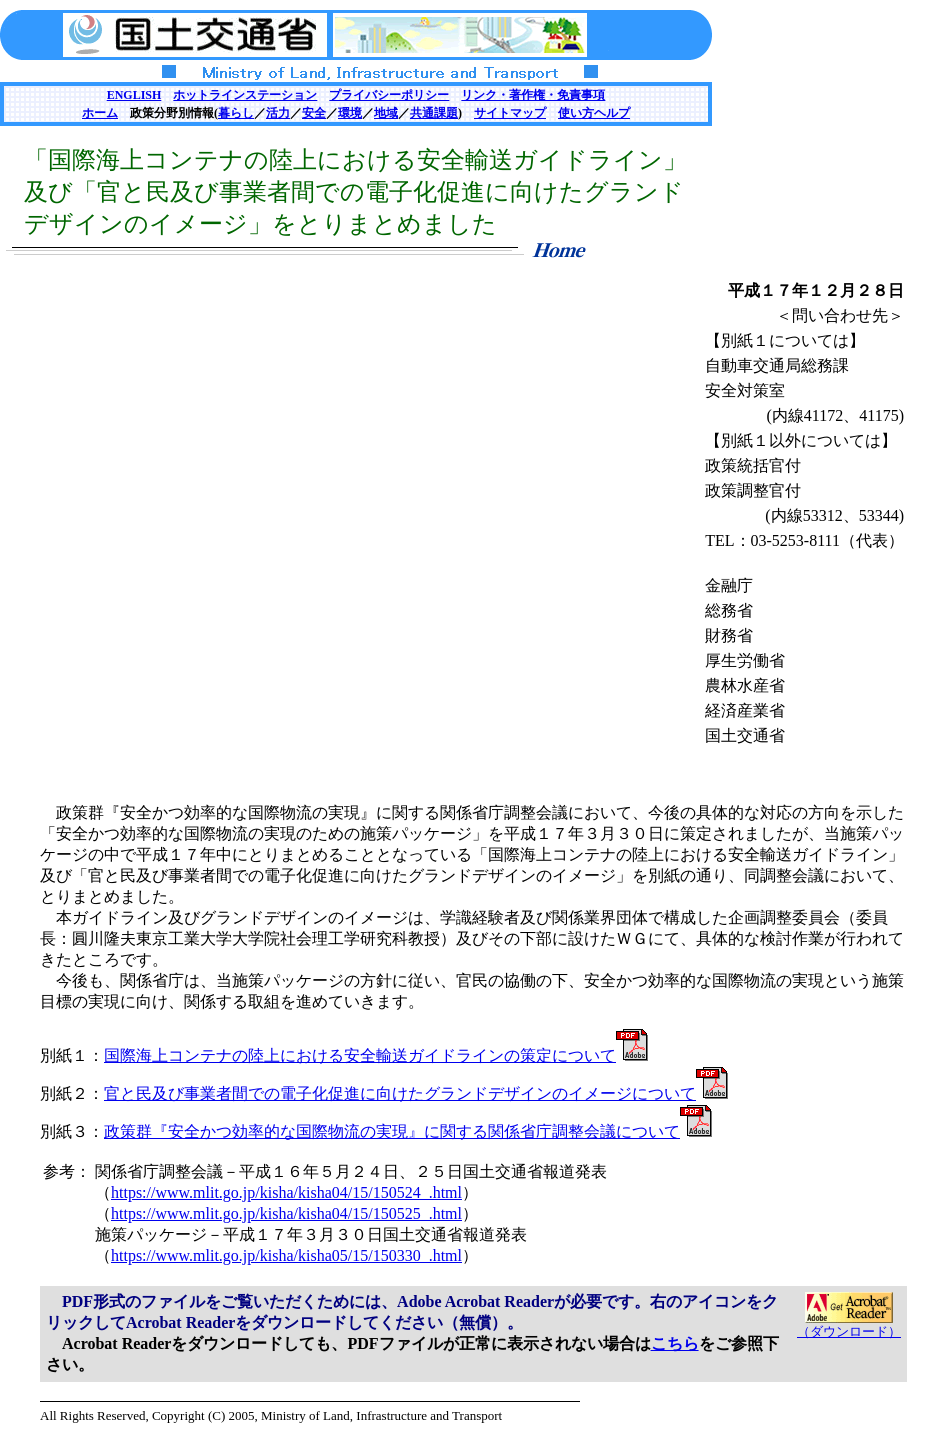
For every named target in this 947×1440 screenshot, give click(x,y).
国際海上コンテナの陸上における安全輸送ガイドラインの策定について (376, 1055)
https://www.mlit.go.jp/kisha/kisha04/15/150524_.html (286, 1192)
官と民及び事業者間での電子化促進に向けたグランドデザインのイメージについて (416, 1093)
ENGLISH (134, 95)
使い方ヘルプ (594, 113)
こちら (675, 1343)
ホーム (100, 113)
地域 (386, 113)
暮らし (236, 113)
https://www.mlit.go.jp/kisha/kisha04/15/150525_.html (286, 1213)
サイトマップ (510, 113)
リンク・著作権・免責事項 (533, 95)
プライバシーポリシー (389, 95)
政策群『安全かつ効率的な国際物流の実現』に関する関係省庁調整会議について (408, 1131)
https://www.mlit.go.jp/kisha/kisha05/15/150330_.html (286, 1255)
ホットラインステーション (245, 95)
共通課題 (434, 113)
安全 (314, 113)
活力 (278, 113)
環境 (350, 113)
